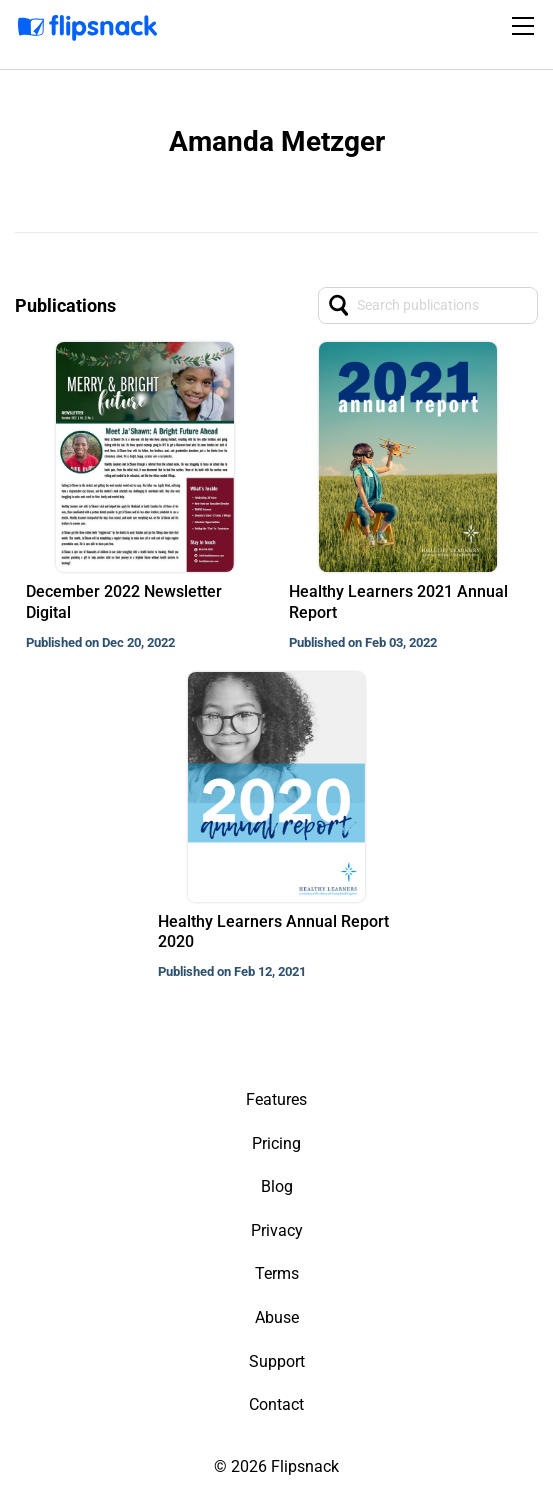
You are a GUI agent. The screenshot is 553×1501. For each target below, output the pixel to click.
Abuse (277, 1317)
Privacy (277, 1230)
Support (277, 1361)
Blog (277, 1186)
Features (276, 1099)
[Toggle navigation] (526, 26)
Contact (276, 1404)
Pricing (276, 1143)
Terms (277, 1273)
